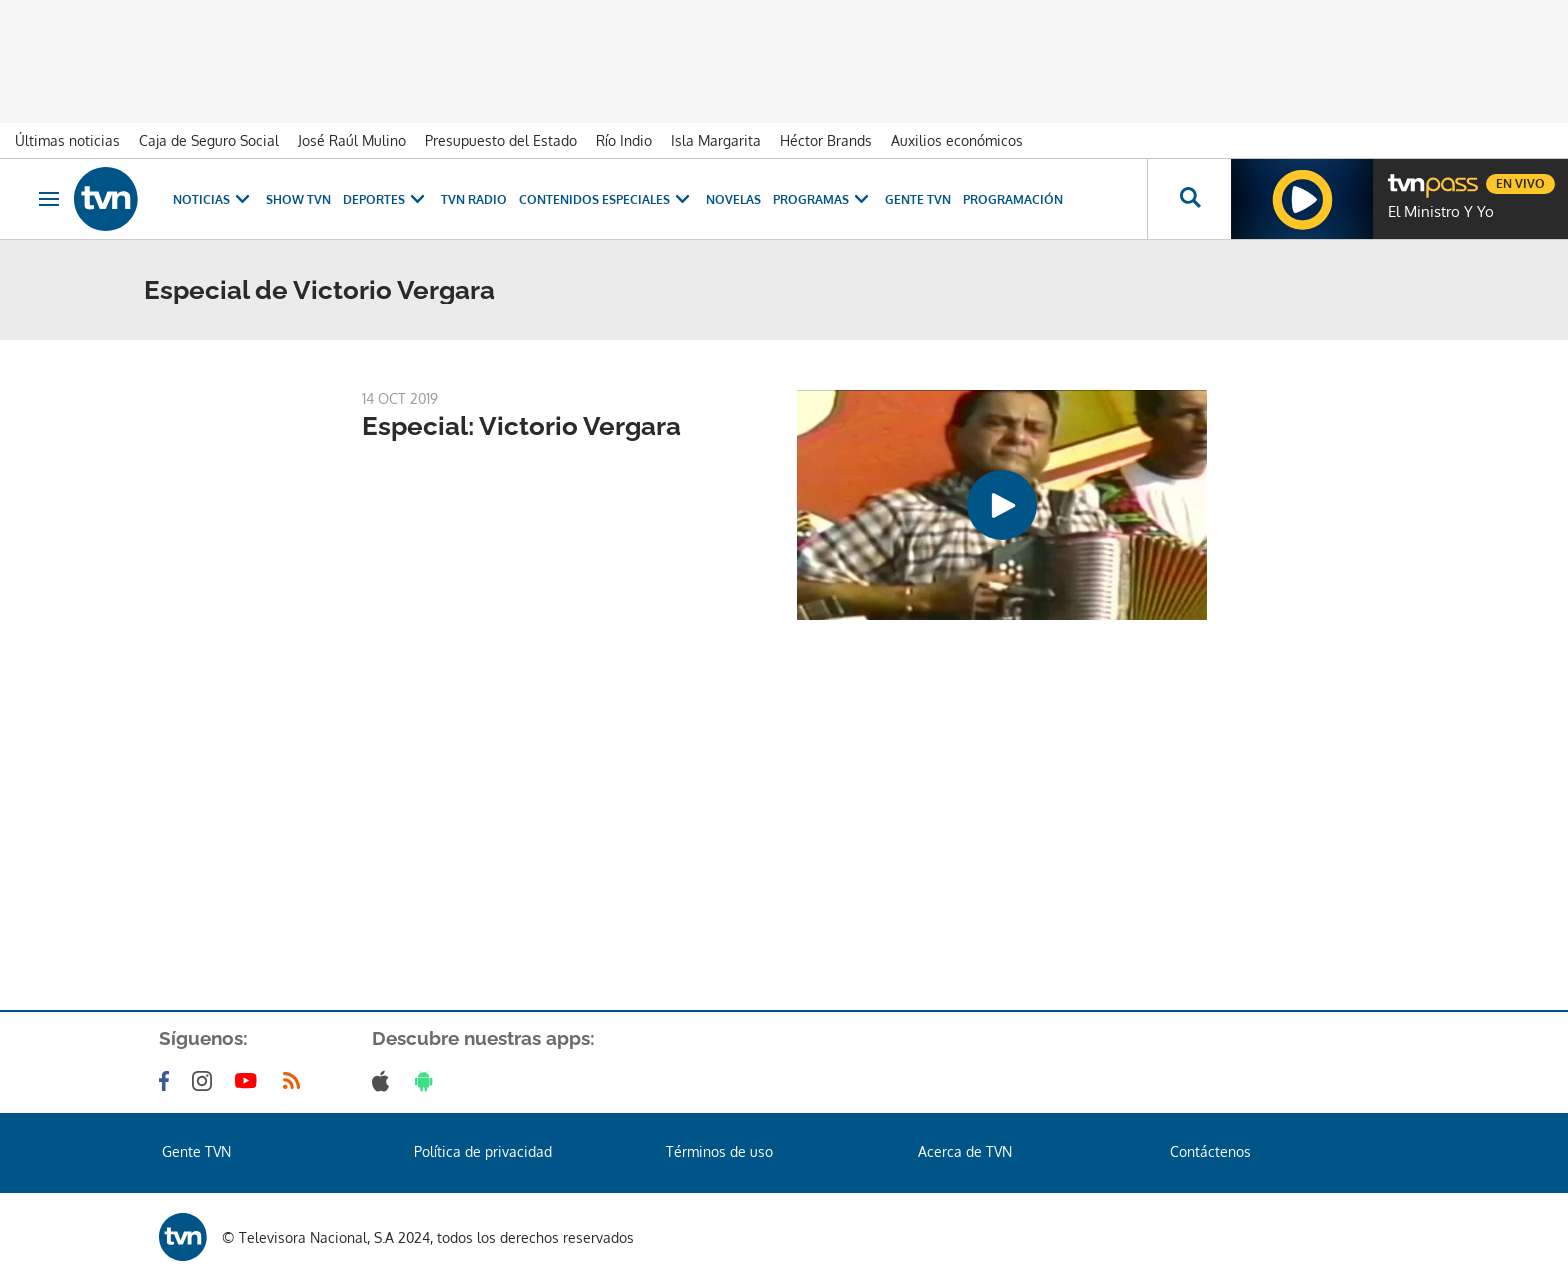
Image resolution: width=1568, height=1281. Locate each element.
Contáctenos (1210, 1151)
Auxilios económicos (957, 140)
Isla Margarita (716, 140)
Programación (1013, 199)
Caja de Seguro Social (209, 140)
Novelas (733, 199)
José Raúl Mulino (352, 140)
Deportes (386, 199)
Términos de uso (719, 1151)
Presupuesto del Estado (501, 140)
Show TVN (298, 199)
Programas (823, 199)
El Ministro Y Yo (1441, 212)
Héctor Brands (826, 140)
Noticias (213, 199)
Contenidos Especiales (606, 199)
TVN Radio (474, 199)
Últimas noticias (67, 140)
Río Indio (624, 140)
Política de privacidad (483, 1151)
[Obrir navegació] (49, 199)
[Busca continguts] (1189, 199)
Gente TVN (918, 199)
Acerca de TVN (965, 1151)
